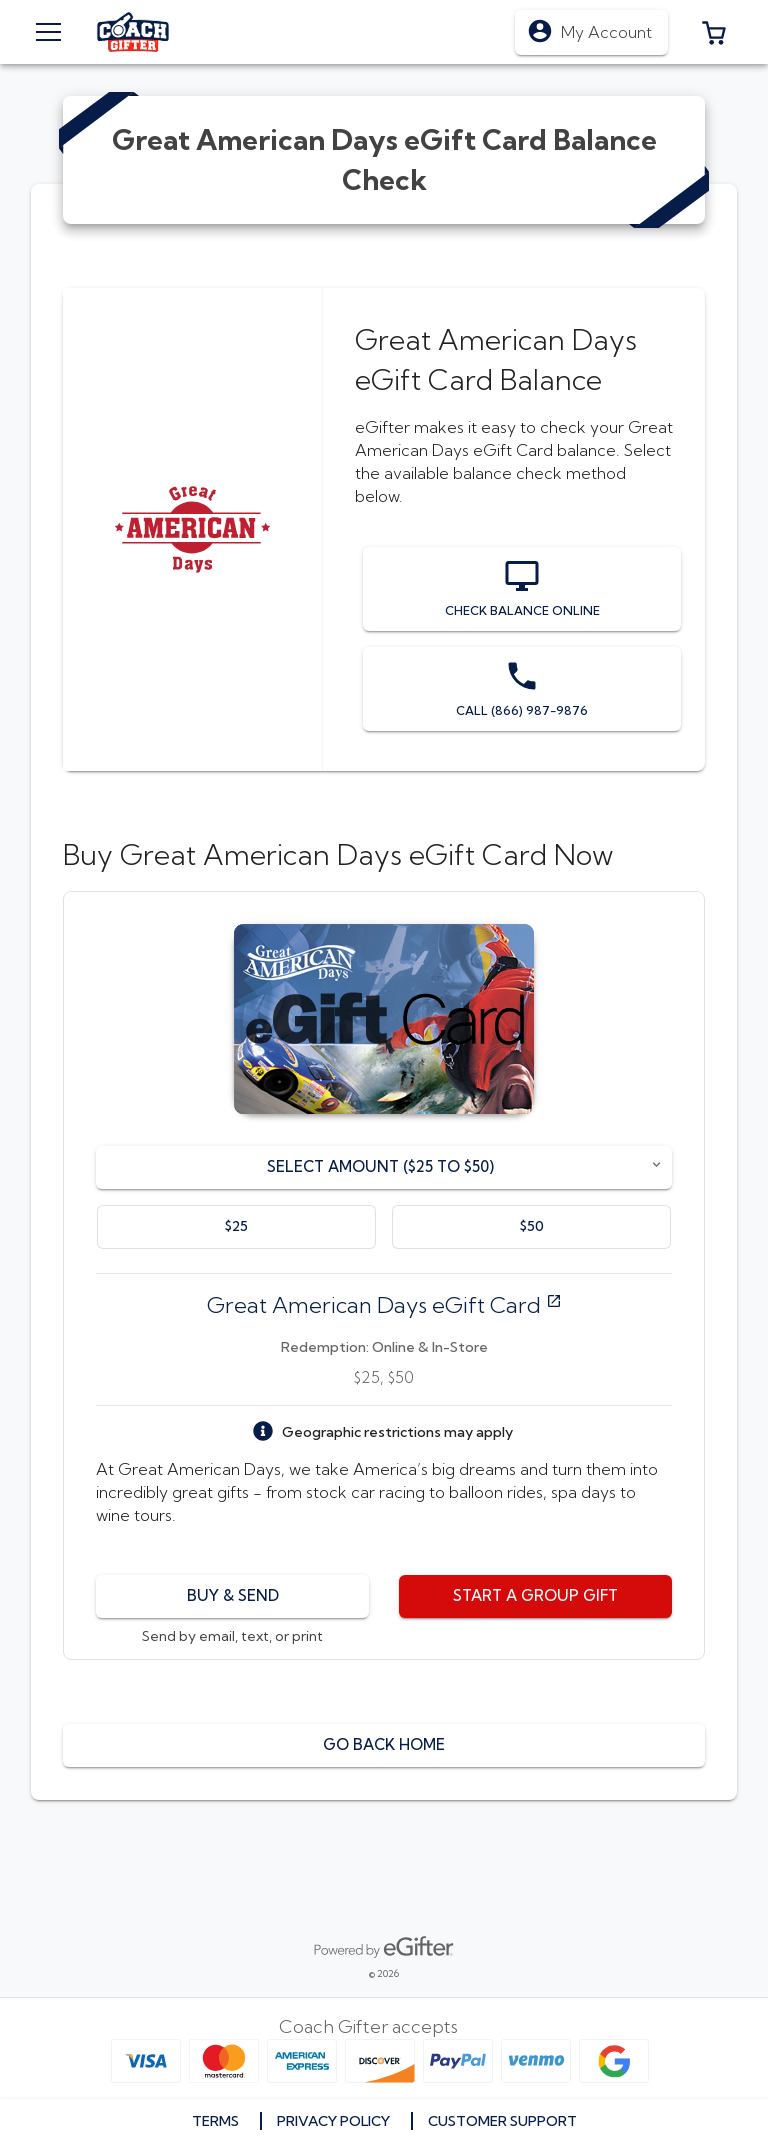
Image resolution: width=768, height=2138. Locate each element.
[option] (236, 1227)
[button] (714, 32)
